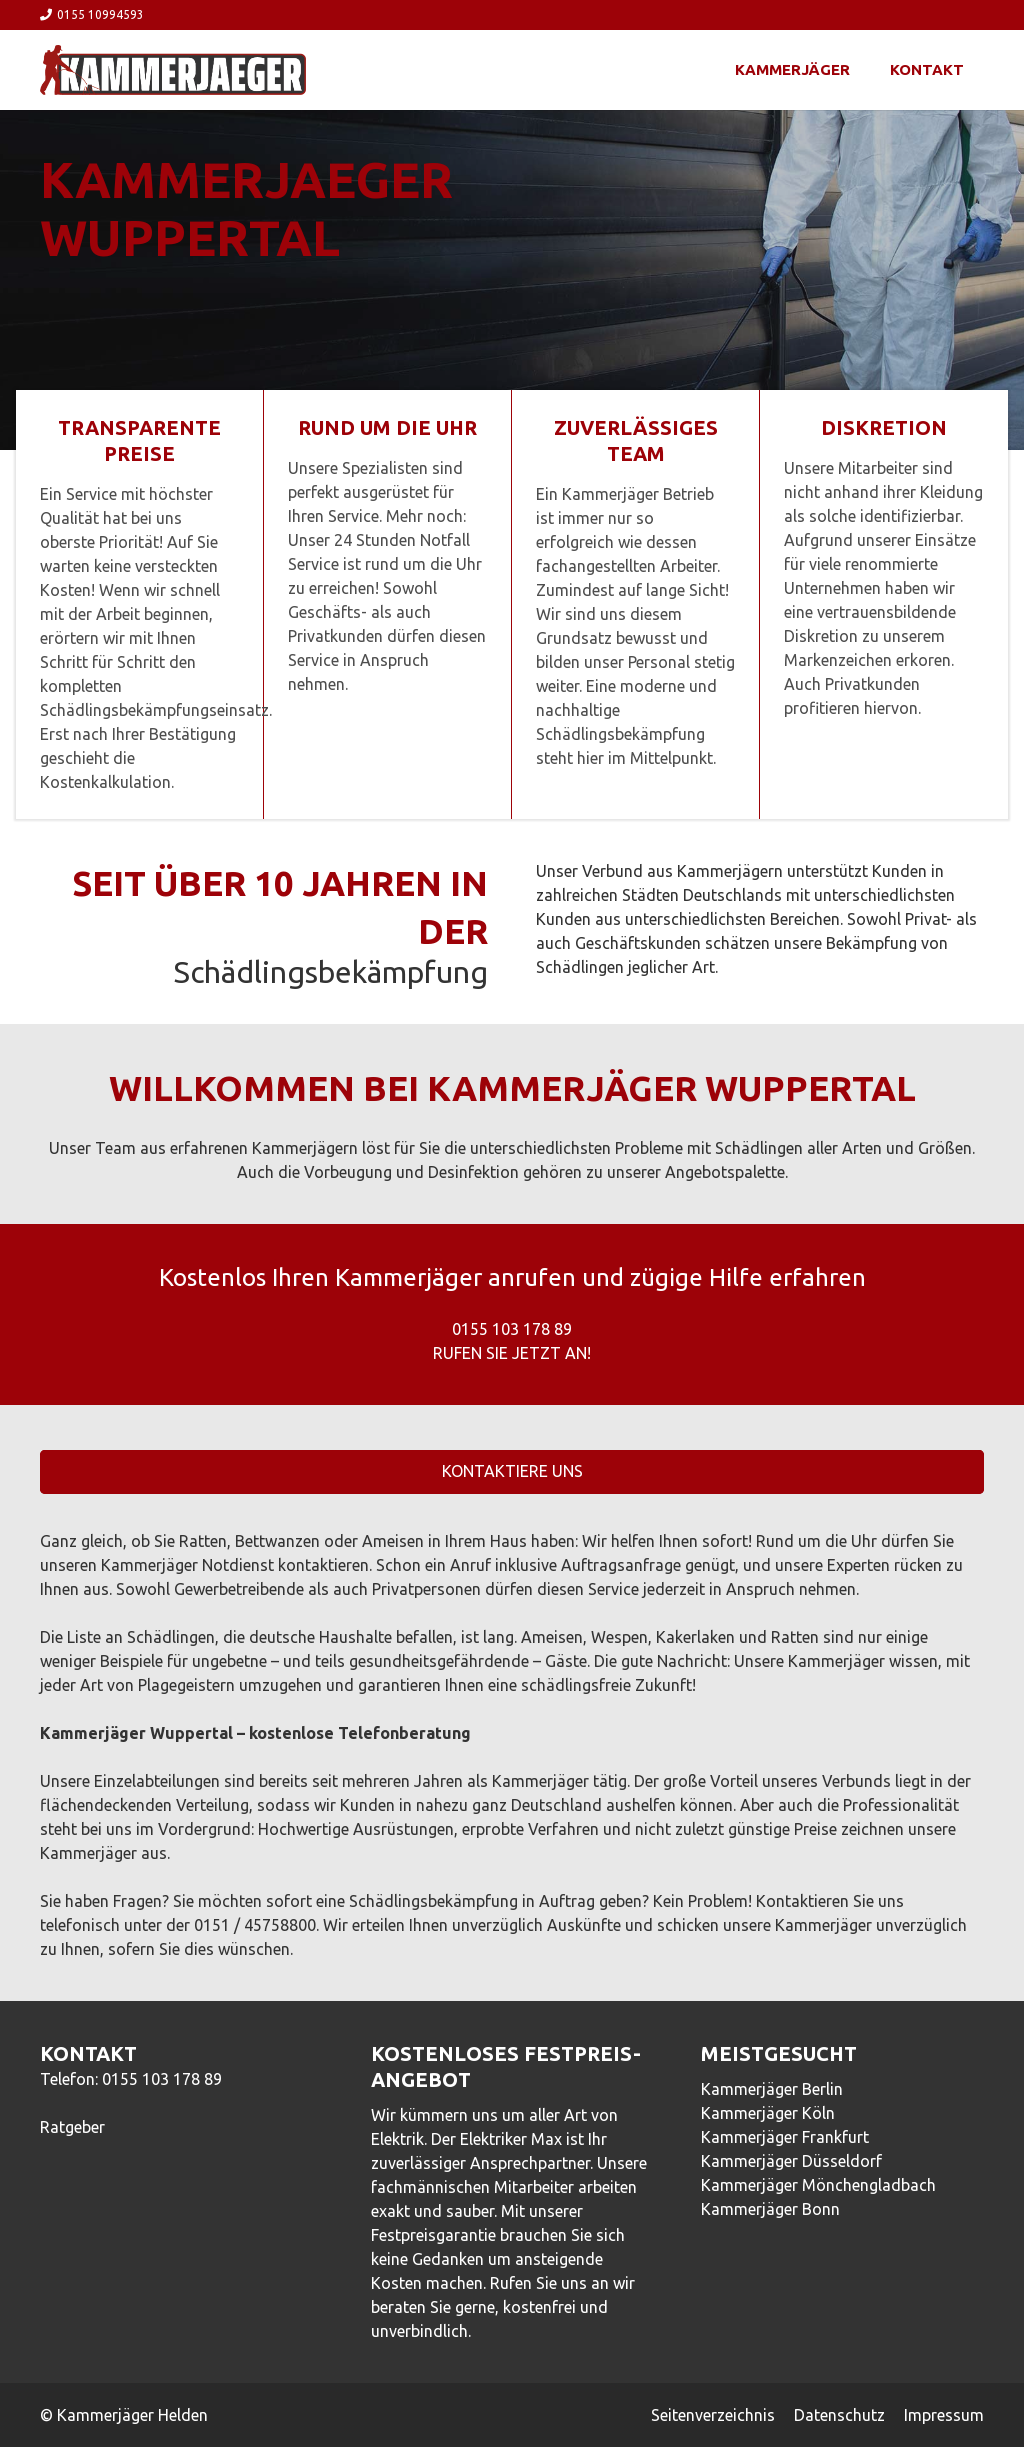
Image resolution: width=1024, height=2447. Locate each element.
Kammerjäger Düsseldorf (791, 2161)
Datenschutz (839, 2415)
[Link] (173, 70)
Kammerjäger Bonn (770, 2209)
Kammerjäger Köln (768, 2113)
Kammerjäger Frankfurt (785, 2137)
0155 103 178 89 (162, 2079)
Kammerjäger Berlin (772, 2089)
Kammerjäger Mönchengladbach (818, 2185)
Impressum (944, 2415)
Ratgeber (72, 2127)
